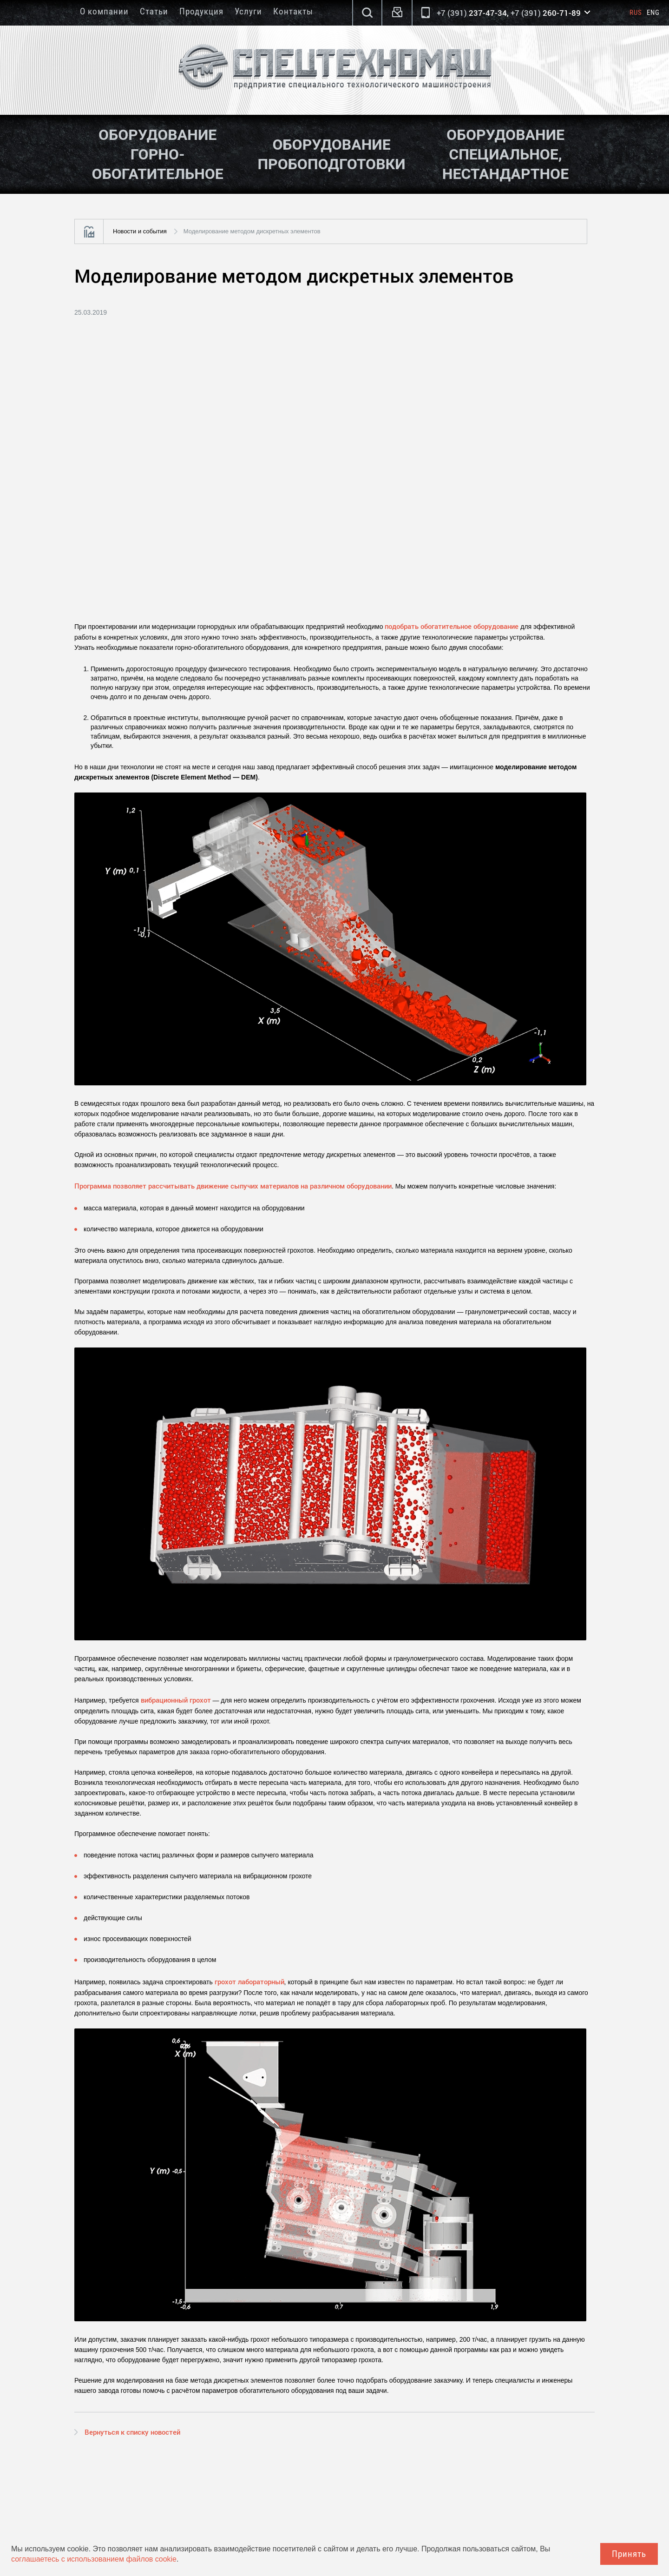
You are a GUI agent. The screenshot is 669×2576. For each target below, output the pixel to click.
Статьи (154, 11)
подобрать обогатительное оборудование (451, 626)
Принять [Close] (629, 2554)
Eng (653, 12)
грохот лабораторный (249, 1981)
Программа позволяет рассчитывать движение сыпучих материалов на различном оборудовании (233, 1185)
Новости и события (140, 231)
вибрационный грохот (176, 1699)
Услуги (248, 11)
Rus (636, 12)
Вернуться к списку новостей (132, 2432)
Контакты (293, 11)
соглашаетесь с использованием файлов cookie (94, 2559)
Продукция (201, 11)
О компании (104, 11)
